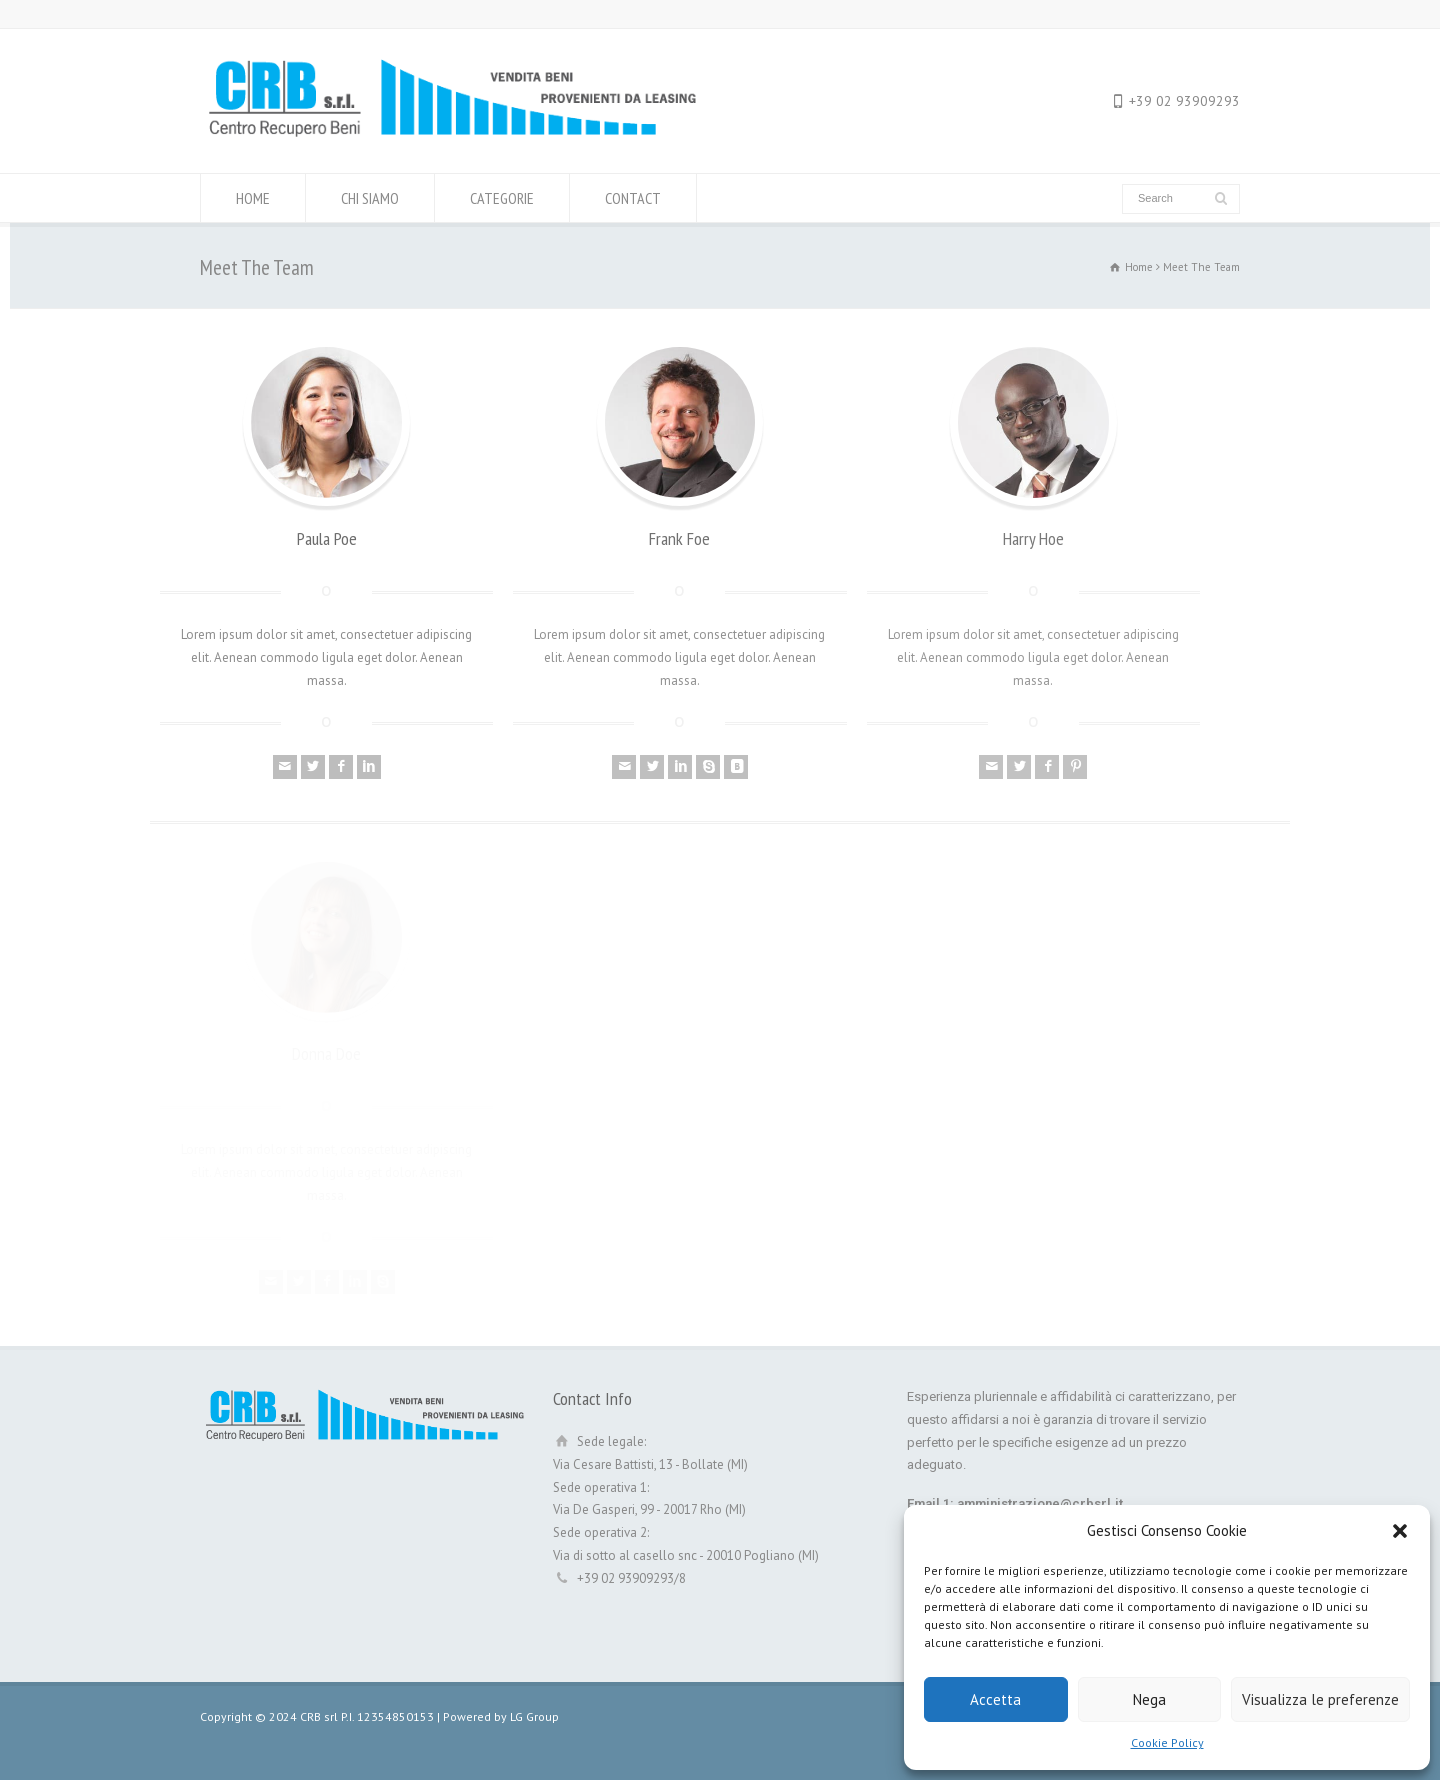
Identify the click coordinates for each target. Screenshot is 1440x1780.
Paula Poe (327, 538)
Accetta (995, 1699)
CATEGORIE (502, 198)
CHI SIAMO (370, 198)
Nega (1149, 1699)
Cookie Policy (1167, 1742)
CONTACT (633, 198)
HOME (253, 198)
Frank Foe (679, 538)
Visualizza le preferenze (1320, 1699)
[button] (1400, 1531)
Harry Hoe (1033, 538)
